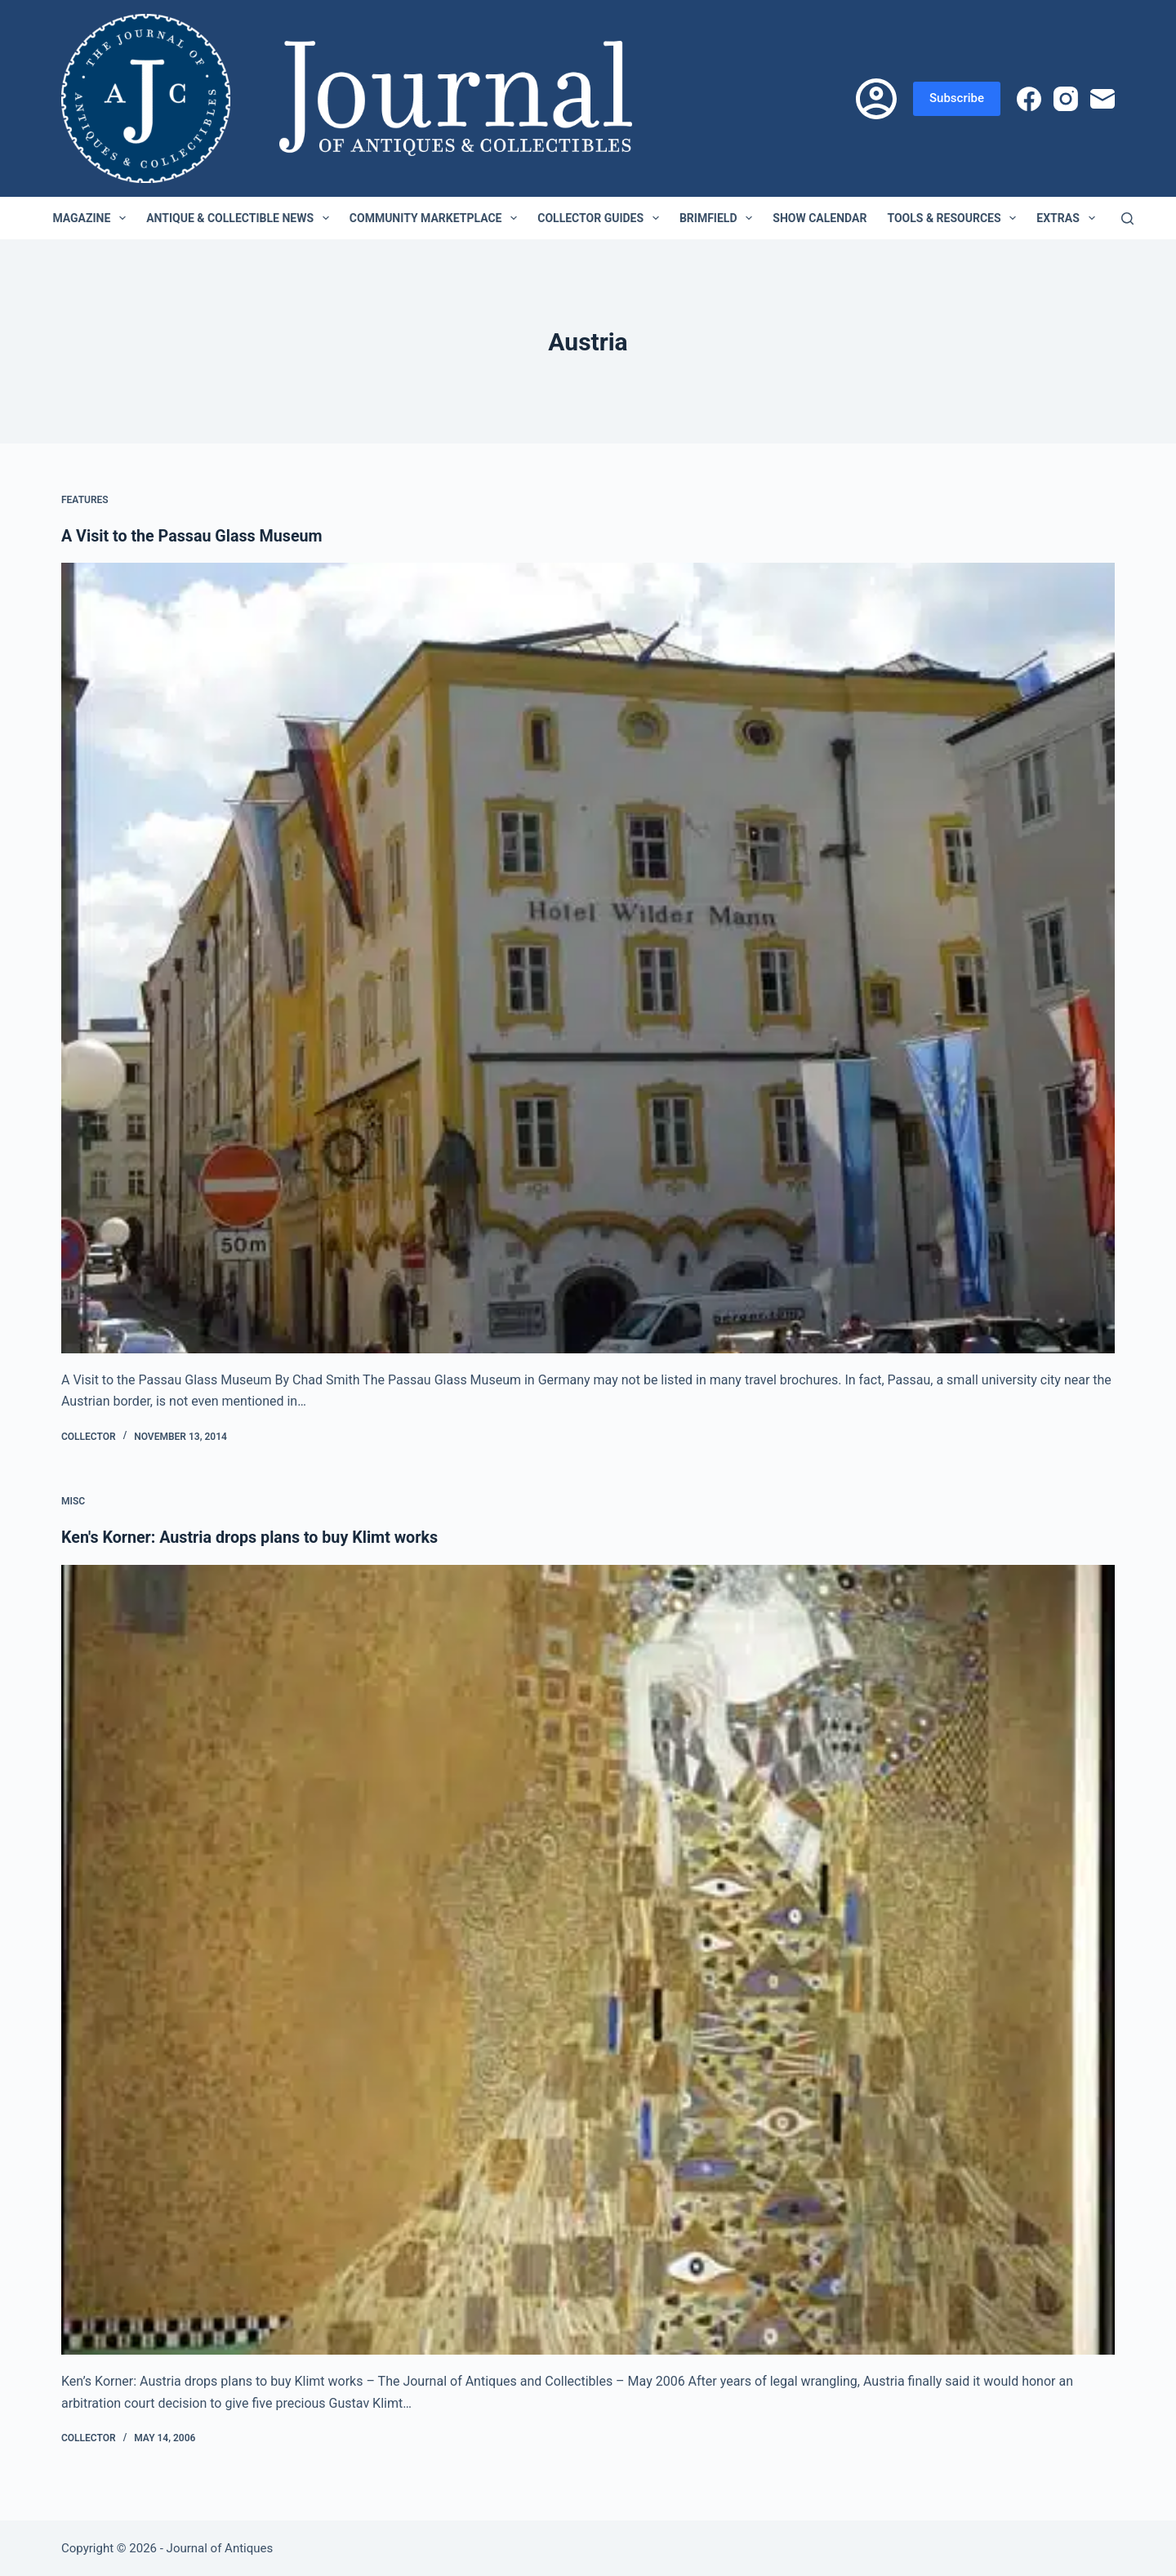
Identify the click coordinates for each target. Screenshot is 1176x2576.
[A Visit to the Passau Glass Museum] (588, 958)
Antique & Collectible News (241, 218)
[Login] (876, 98)
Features (85, 500)
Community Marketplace (436, 218)
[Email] (1102, 99)
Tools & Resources (954, 218)
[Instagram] (1066, 99)
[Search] (1127, 218)
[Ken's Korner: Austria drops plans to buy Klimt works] (588, 1959)
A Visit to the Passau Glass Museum (194, 536)
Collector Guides (601, 218)
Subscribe (956, 98)
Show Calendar (819, 218)
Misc (73, 1501)
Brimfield (719, 218)
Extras (1068, 218)
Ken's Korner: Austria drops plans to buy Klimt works (252, 1537)
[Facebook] (1029, 99)
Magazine (92, 218)
